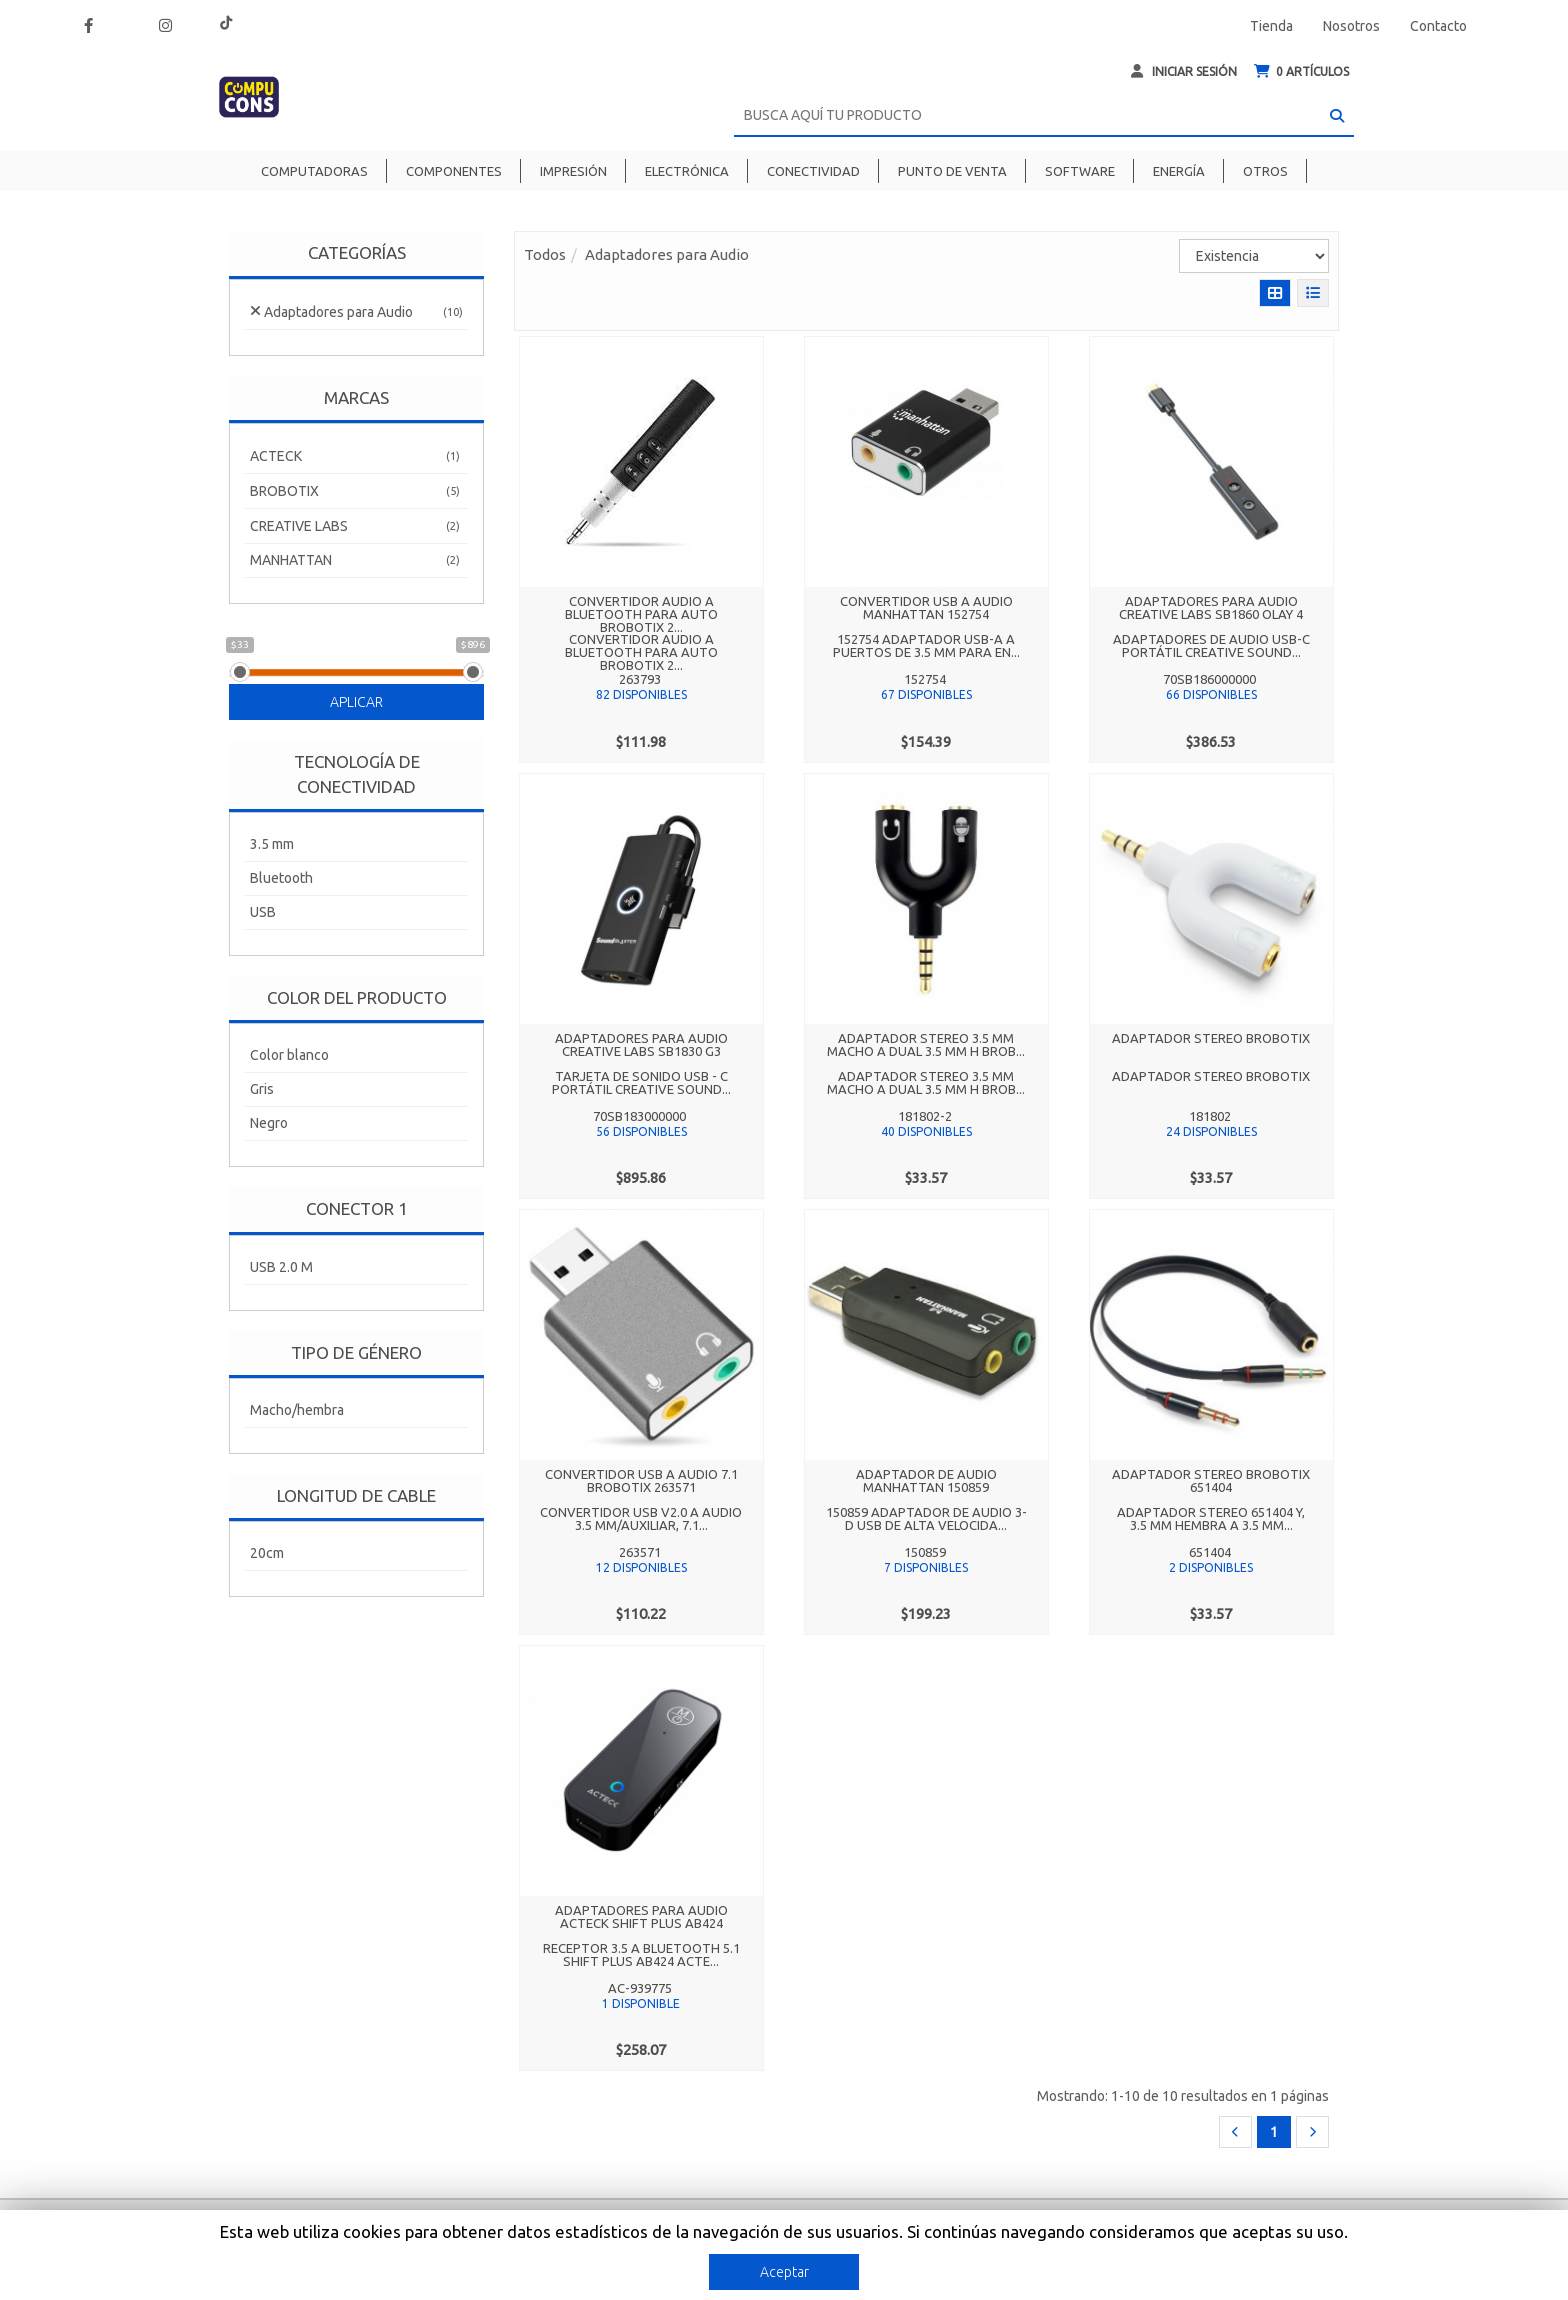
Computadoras (314, 171)
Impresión (573, 171)
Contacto (1438, 26)
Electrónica (687, 171)
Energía (1179, 171)
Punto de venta (952, 171)
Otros (1265, 171)
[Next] (1312, 2132)
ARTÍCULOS (1301, 71)
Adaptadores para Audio (667, 254)
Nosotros (1351, 26)
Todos (545, 254)
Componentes (454, 171)
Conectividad (813, 171)
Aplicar (356, 702)
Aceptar (784, 2272)
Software (1080, 171)
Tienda (1271, 26)
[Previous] (1235, 2132)
